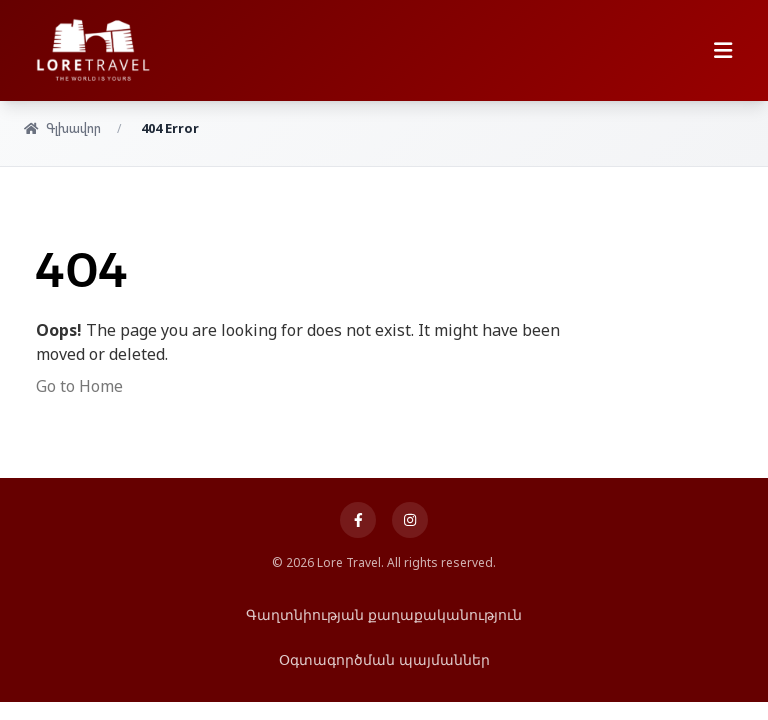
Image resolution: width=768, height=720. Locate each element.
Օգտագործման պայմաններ (384, 659)
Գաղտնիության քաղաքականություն (384, 614)
